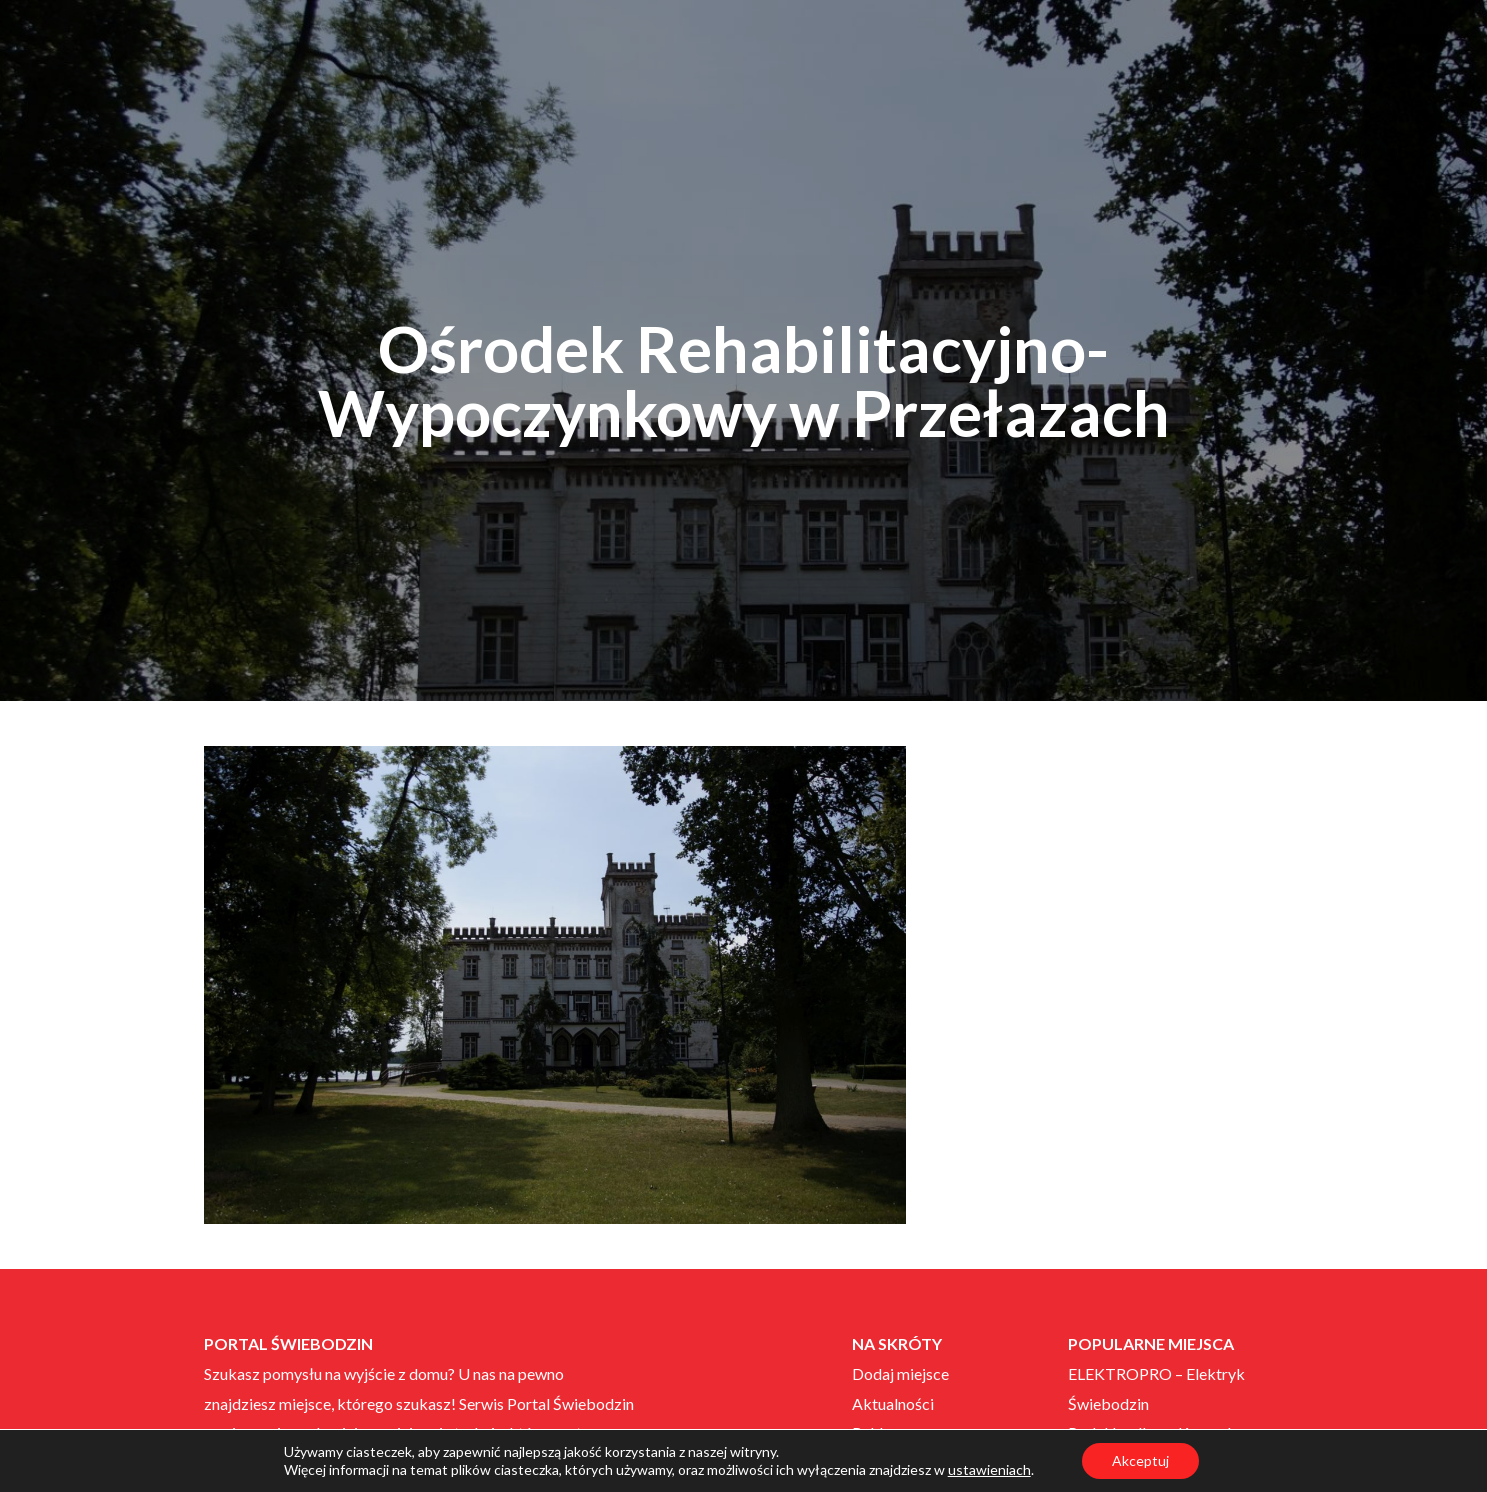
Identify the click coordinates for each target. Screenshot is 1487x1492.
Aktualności (893, 1403)
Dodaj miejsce (900, 1373)
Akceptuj (1140, 1460)
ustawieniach (989, 1469)
